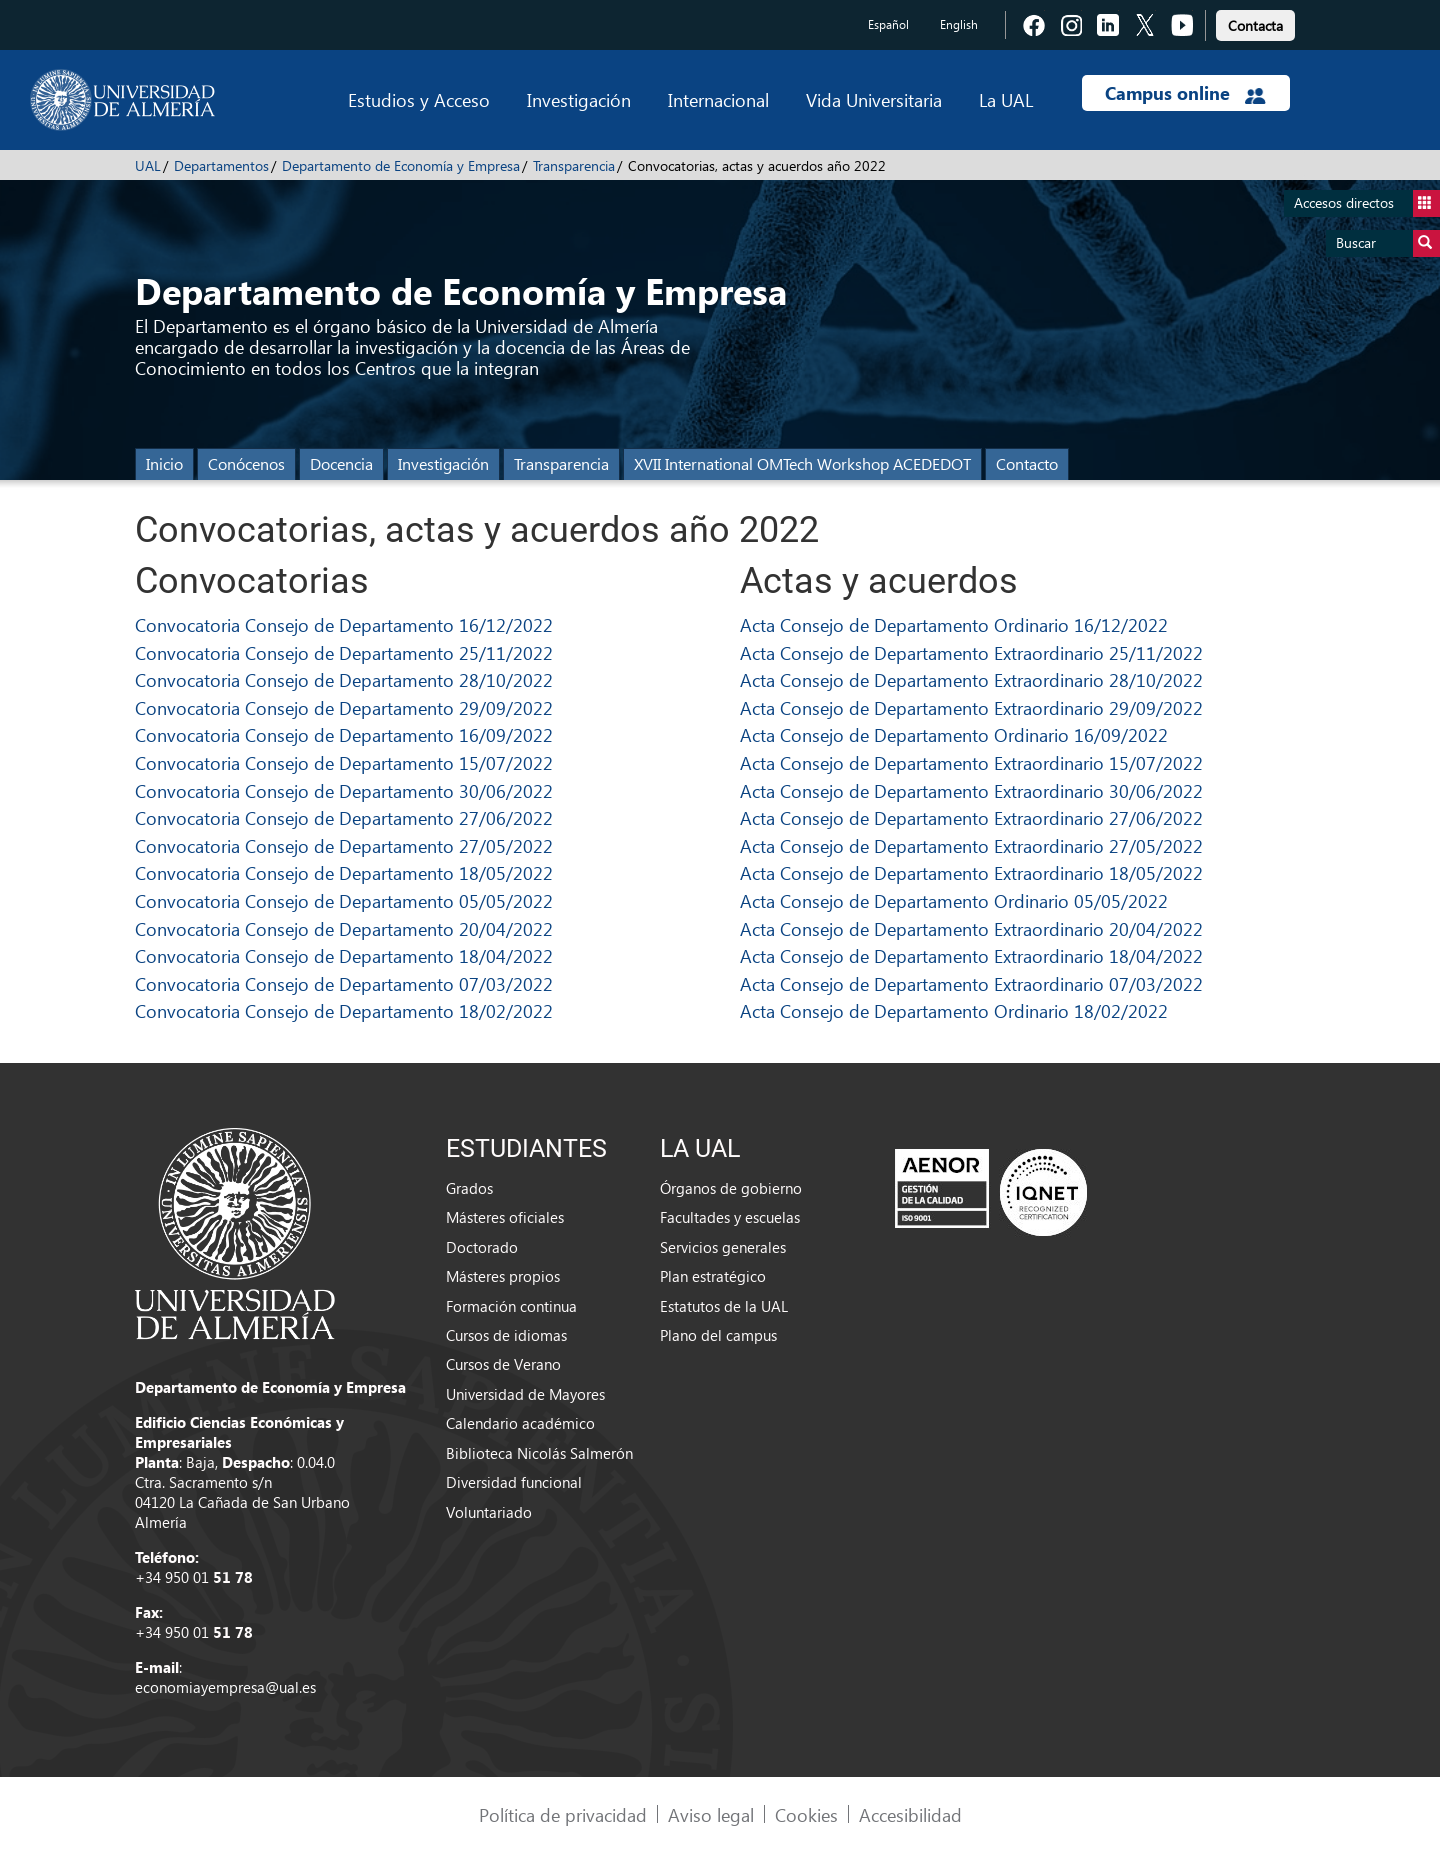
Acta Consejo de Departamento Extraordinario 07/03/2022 (971, 983)
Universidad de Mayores (525, 1394)
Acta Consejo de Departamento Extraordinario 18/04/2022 (971, 955)
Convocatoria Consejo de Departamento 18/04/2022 (344, 955)
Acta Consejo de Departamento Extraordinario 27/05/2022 (971, 845)
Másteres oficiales (505, 1217)
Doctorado (482, 1247)
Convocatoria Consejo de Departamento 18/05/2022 (344, 872)
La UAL (1006, 99)
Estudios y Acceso (419, 99)
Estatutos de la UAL (724, 1306)
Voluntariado (489, 1512)
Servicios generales (723, 1247)
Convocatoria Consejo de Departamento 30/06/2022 (344, 790)
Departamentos (221, 165)
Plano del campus (718, 1335)
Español (888, 24)
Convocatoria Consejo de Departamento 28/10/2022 (344, 679)
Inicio (164, 463)
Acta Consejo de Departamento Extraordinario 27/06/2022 (971, 817)
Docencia (341, 463)
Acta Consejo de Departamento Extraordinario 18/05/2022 (971, 872)
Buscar (1388, 243)
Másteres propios (503, 1276)
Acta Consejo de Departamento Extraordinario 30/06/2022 (971, 790)
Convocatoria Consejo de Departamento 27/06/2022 (344, 817)
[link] (1255, 22)
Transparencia (574, 165)
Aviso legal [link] (711, 1814)
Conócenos (246, 463)
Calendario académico (520, 1423)
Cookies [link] (806, 1814)
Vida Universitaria (874, 99)
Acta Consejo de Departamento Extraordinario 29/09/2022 (971, 707)
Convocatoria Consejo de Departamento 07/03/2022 (344, 983)
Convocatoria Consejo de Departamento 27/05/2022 (344, 845)
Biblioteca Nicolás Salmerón (539, 1453)
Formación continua (511, 1306)
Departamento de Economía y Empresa (401, 165)
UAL (148, 165)
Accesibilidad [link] (910, 1814)
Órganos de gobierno (731, 1188)
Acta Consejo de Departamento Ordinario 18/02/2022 (954, 1010)
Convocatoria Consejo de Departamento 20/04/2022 (344, 928)
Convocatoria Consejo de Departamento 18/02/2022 (344, 1010)
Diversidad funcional (514, 1482)
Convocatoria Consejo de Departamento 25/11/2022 (344, 652)
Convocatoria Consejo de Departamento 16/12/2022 (344, 624)
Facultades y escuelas (730, 1217)
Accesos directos (1367, 203)
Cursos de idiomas (506, 1335)
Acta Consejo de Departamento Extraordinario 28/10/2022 (971, 679)
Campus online (1185, 93)
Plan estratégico (713, 1276)
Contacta (1255, 25)
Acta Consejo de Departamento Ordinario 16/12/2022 (954, 624)
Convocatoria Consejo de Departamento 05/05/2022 (344, 900)
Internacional (718, 99)
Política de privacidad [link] (563, 1814)
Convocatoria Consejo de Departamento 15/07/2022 (344, 762)
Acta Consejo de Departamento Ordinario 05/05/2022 (954, 900)
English (959, 24)
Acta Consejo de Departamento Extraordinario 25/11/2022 (971, 652)
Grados (469, 1188)
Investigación (579, 99)
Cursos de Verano (503, 1364)
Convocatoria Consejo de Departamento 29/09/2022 (344, 707)
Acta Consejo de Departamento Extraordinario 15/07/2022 (971, 762)
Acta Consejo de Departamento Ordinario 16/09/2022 (954, 734)
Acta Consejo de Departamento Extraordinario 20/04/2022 (971, 928)
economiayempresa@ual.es (225, 1687)
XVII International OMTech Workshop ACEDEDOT (802, 463)
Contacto (1027, 463)
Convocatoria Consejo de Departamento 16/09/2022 (344, 734)
